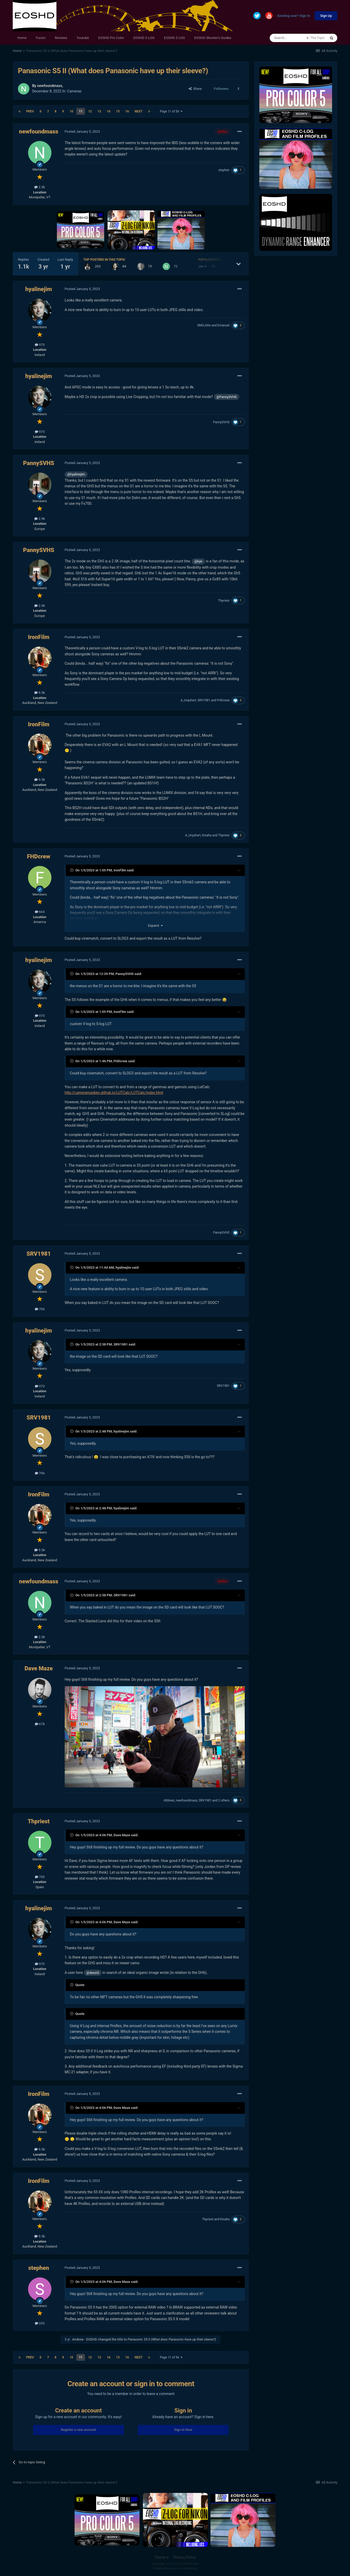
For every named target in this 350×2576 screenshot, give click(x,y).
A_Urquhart (188, 700)
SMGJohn (204, 325)
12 (90, 111)
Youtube (83, 38)
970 (40, 345)
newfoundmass (49, 86)
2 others (224, 1800)
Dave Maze (38, 1668)
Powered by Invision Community (175, 2568)
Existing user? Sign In (293, 16)
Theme (161, 2557)
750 (40, 1877)
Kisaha (207, 835)
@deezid (93, 1973)
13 (99, 111)
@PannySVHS (226, 397)
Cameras (74, 91)
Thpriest (224, 600)
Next (138, 111)
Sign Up (326, 16)
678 (40, 1724)
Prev (30, 111)
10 (71, 111)
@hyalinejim (76, 474)
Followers (221, 89)
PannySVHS (221, 422)
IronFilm (38, 637)
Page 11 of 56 (171, 111)
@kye (198, 561)
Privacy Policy (184, 2557)
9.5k (39, 693)
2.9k (39, 519)
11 (81, 111)
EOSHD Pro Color (111, 38)
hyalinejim (38, 289)
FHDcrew (223, 700)
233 (40, 2323)
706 (40, 1309)
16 (127, 111)
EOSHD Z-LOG (174, 38)
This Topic (317, 38)
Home (22, 38)
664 (40, 912)
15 (118, 111)
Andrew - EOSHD (84, 2339)
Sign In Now (183, 2430)
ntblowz (169, 1800)
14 (108, 111)
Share (195, 89)
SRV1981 (203, 700)
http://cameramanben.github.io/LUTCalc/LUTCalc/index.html (114, 1093)
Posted (82, 131)
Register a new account (78, 2430)
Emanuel (223, 325)
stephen (224, 170)
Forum (40, 38)
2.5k (39, 187)
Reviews (61, 38)
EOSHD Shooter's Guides (212, 38)
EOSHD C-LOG (144, 38)
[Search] (288, 38)
